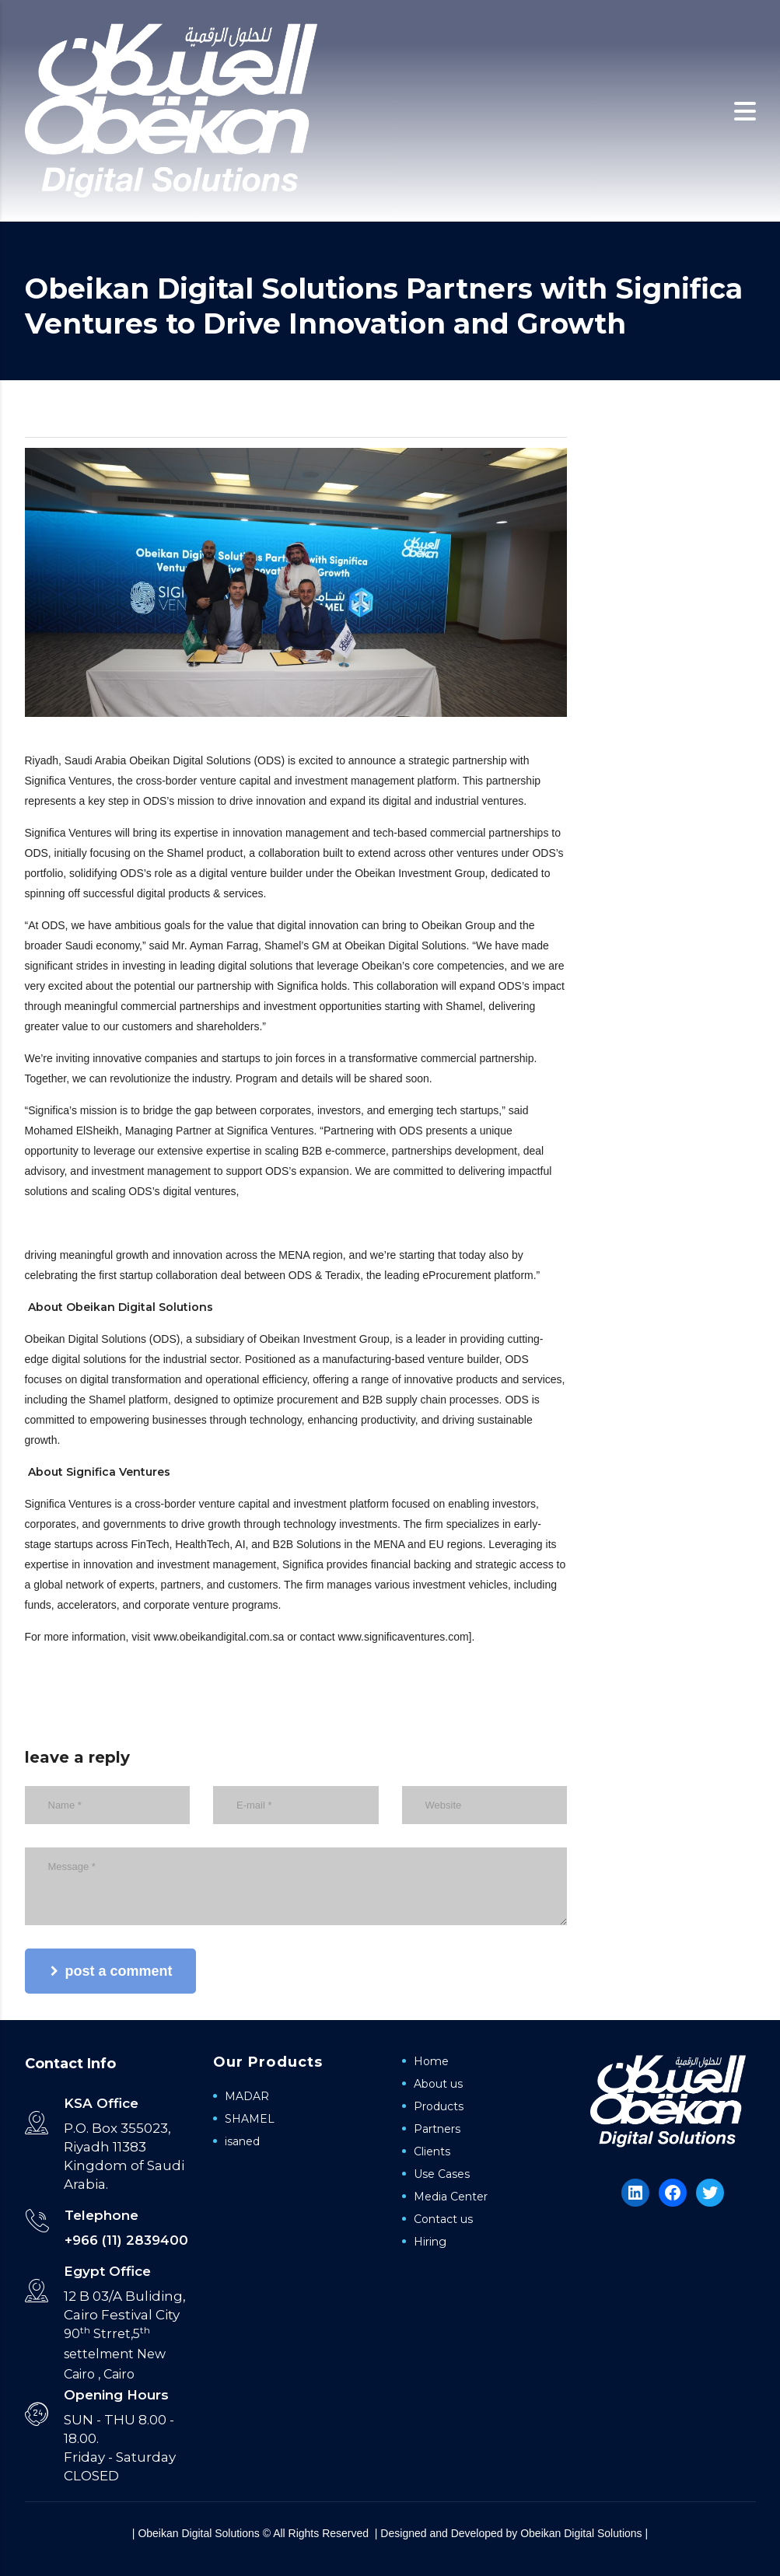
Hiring (430, 2241)
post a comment (112, 1971)
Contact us (443, 2219)
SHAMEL (250, 2119)
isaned (242, 2141)
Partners (437, 2129)
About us (438, 2084)
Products (438, 2106)
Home (431, 2061)
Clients (432, 2151)
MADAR (247, 2096)
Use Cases (442, 2174)
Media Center (451, 2196)
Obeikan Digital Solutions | (584, 2533)
